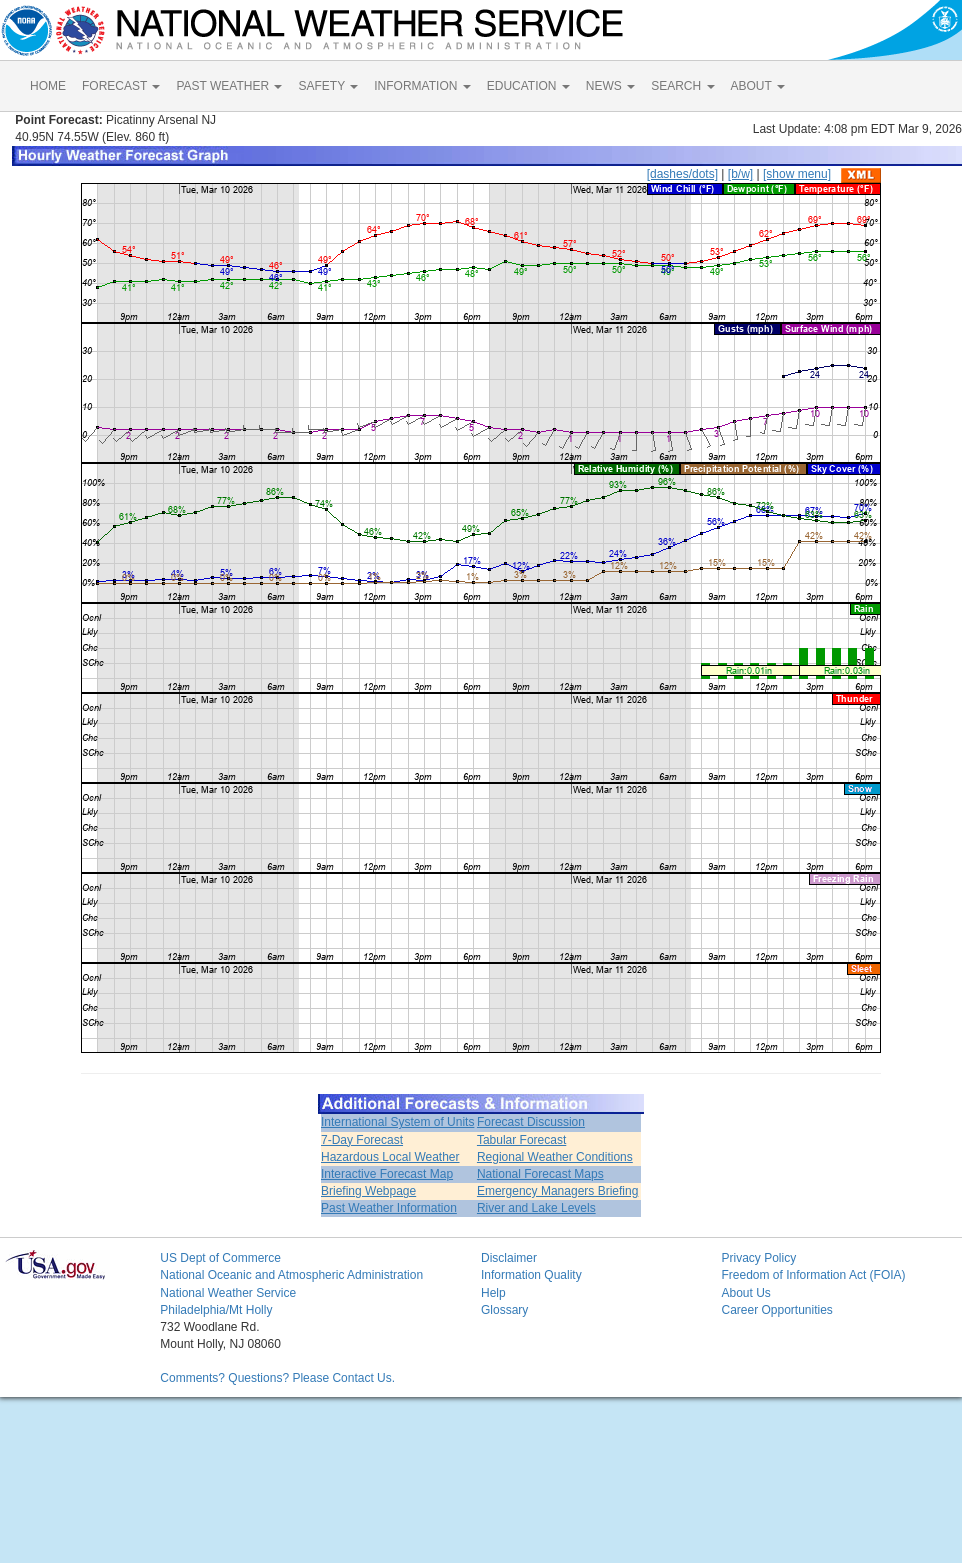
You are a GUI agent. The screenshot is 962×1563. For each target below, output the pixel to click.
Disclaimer (509, 1258)
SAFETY (328, 86)
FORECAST (121, 86)
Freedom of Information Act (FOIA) (813, 1275)
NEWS (610, 86)
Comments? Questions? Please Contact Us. (277, 1378)
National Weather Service (228, 1293)
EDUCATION (528, 86)
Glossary (504, 1310)
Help (493, 1293)
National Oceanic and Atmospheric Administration (291, 1275)
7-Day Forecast (362, 1140)
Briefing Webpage (368, 1191)
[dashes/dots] (682, 174)
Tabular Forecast (521, 1140)
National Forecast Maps (540, 1174)
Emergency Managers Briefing (557, 1191)
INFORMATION (422, 86)
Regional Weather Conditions (555, 1157)
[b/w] (740, 174)
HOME (48, 86)
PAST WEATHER (229, 86)
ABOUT (758, 86)
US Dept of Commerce (220, 1258)
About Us (745, 1293)
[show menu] (797, 174)
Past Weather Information (389, 1208)
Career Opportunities (776, 1310)
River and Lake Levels (536, 1208)
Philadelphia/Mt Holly (216, 1310)
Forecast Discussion (531, 1122)
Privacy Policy (758, 1258)
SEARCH (682, 86)
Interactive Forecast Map (387, 1174)
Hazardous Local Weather (390, 1157)
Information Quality (531, 1275)
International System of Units (397, 1122)
